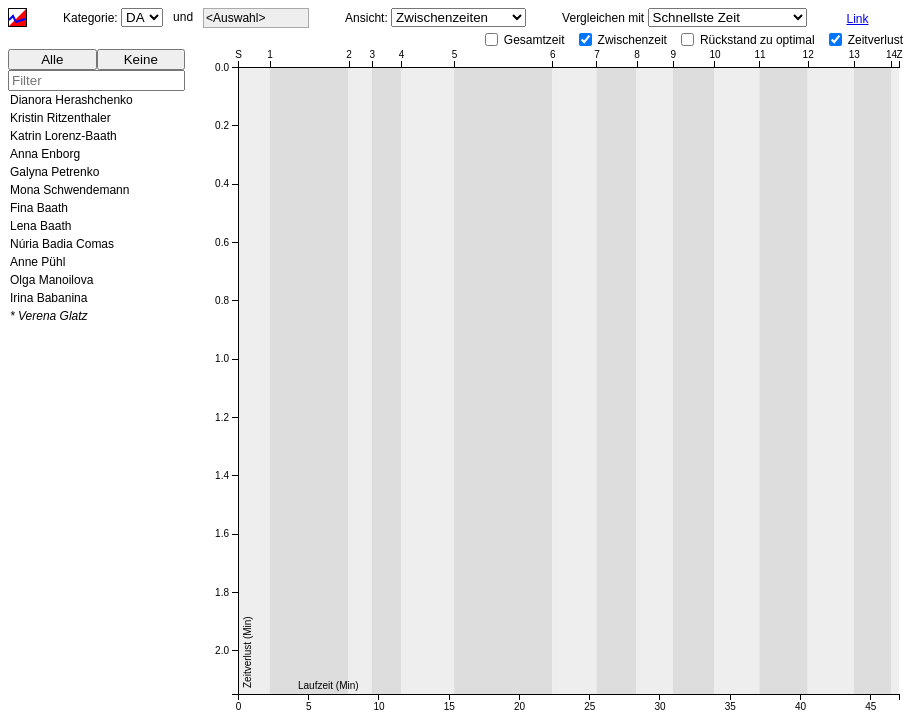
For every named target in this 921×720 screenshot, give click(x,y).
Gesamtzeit (534, 40)
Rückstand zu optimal (757, 40)
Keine (141, 59)
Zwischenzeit (632, 40)
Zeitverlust (875, 40)
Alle (52, 59)
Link (858, 19)
